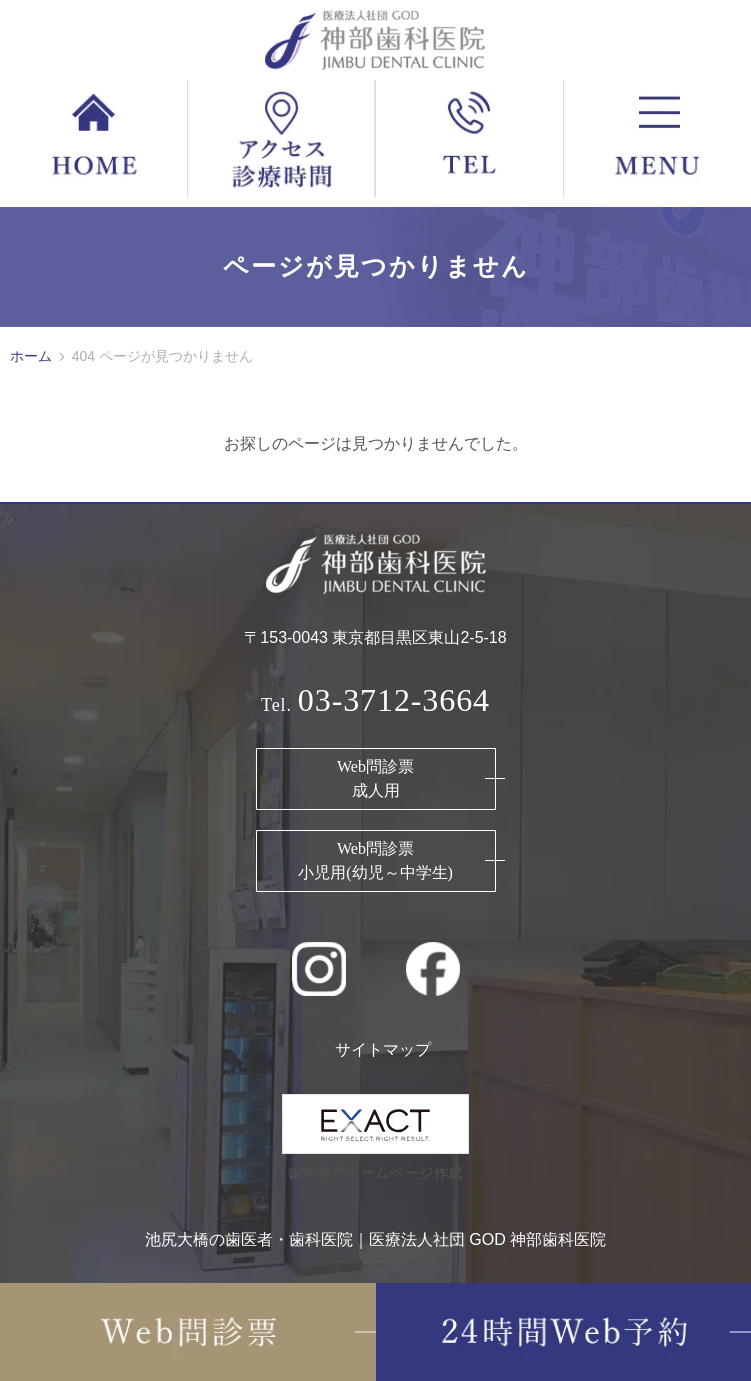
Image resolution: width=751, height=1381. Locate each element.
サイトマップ (383, 1049)
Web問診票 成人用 (375, 778)
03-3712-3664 (394, 700)
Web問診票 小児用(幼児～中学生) (375, 860)
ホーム (31, 356)
